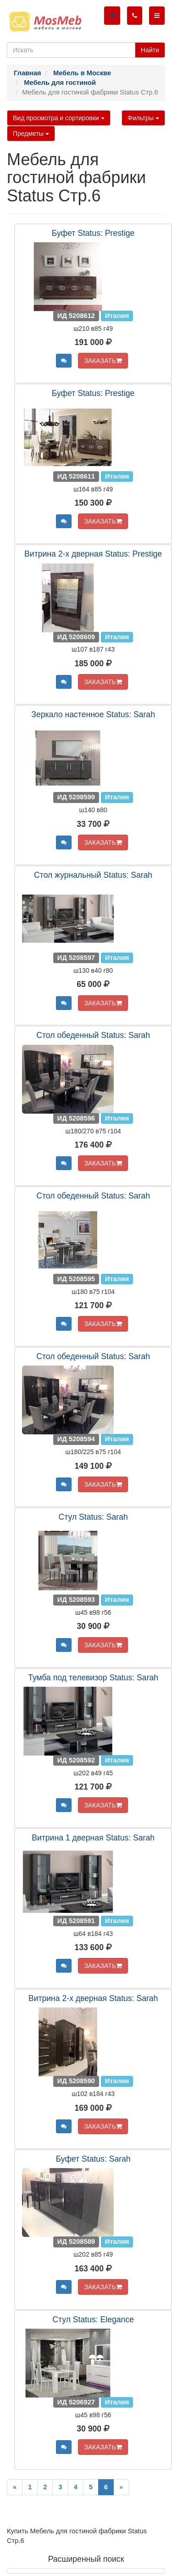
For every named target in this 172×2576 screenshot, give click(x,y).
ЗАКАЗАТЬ (103, 360)
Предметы (31, 133)
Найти (150, 50)
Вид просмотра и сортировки (59, 118)
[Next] (121, 2487)
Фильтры (143, 118)
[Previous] (14, 2487)
